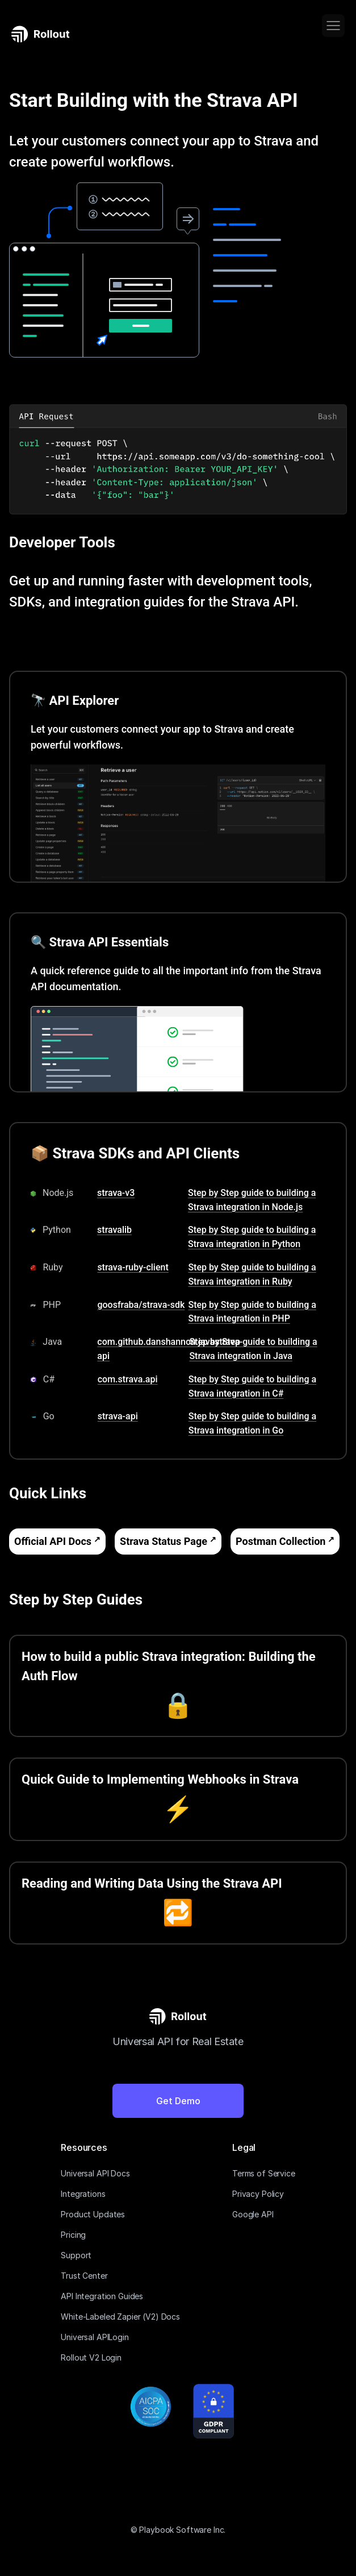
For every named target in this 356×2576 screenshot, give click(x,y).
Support (76, 2255)
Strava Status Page (163, 1541)
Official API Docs (52, 1541)
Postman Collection (280, 1541)
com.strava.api (128, 1379)
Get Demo (178, 2100)
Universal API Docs (95, 2173)
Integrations (83, 2194)
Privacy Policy (258, 2194)
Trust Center (84, 2275)
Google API (253, 2214)
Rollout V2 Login (91, 2357)
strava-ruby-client (132, 1267)
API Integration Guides (102, 2296)
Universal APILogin (94, 2337)
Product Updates (93, 2214)
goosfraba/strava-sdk (141, 1304)
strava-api (118, 1416)
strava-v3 (116, 1192)
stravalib (114, 1229)
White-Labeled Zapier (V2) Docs (120, 2316)
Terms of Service (263, 2173)
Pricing (73, 2235)
